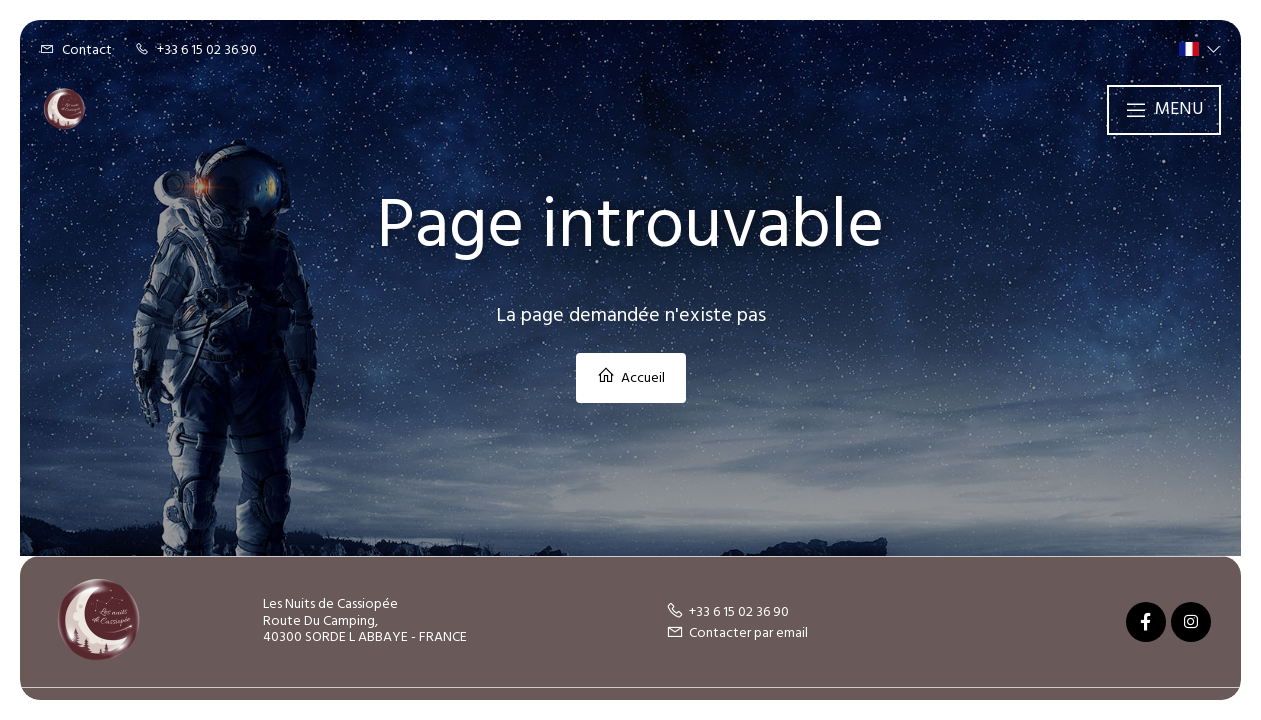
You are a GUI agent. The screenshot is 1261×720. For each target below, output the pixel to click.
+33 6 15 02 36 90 (727, 612)
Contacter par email (737, 633)
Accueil (631, 378)
